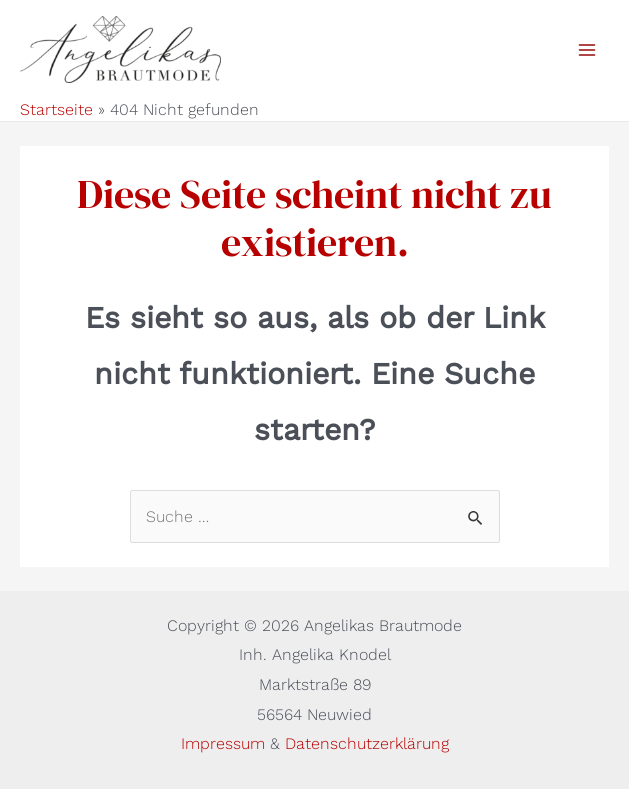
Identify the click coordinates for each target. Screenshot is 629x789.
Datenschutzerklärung (367, 743)
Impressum (225, 743)
